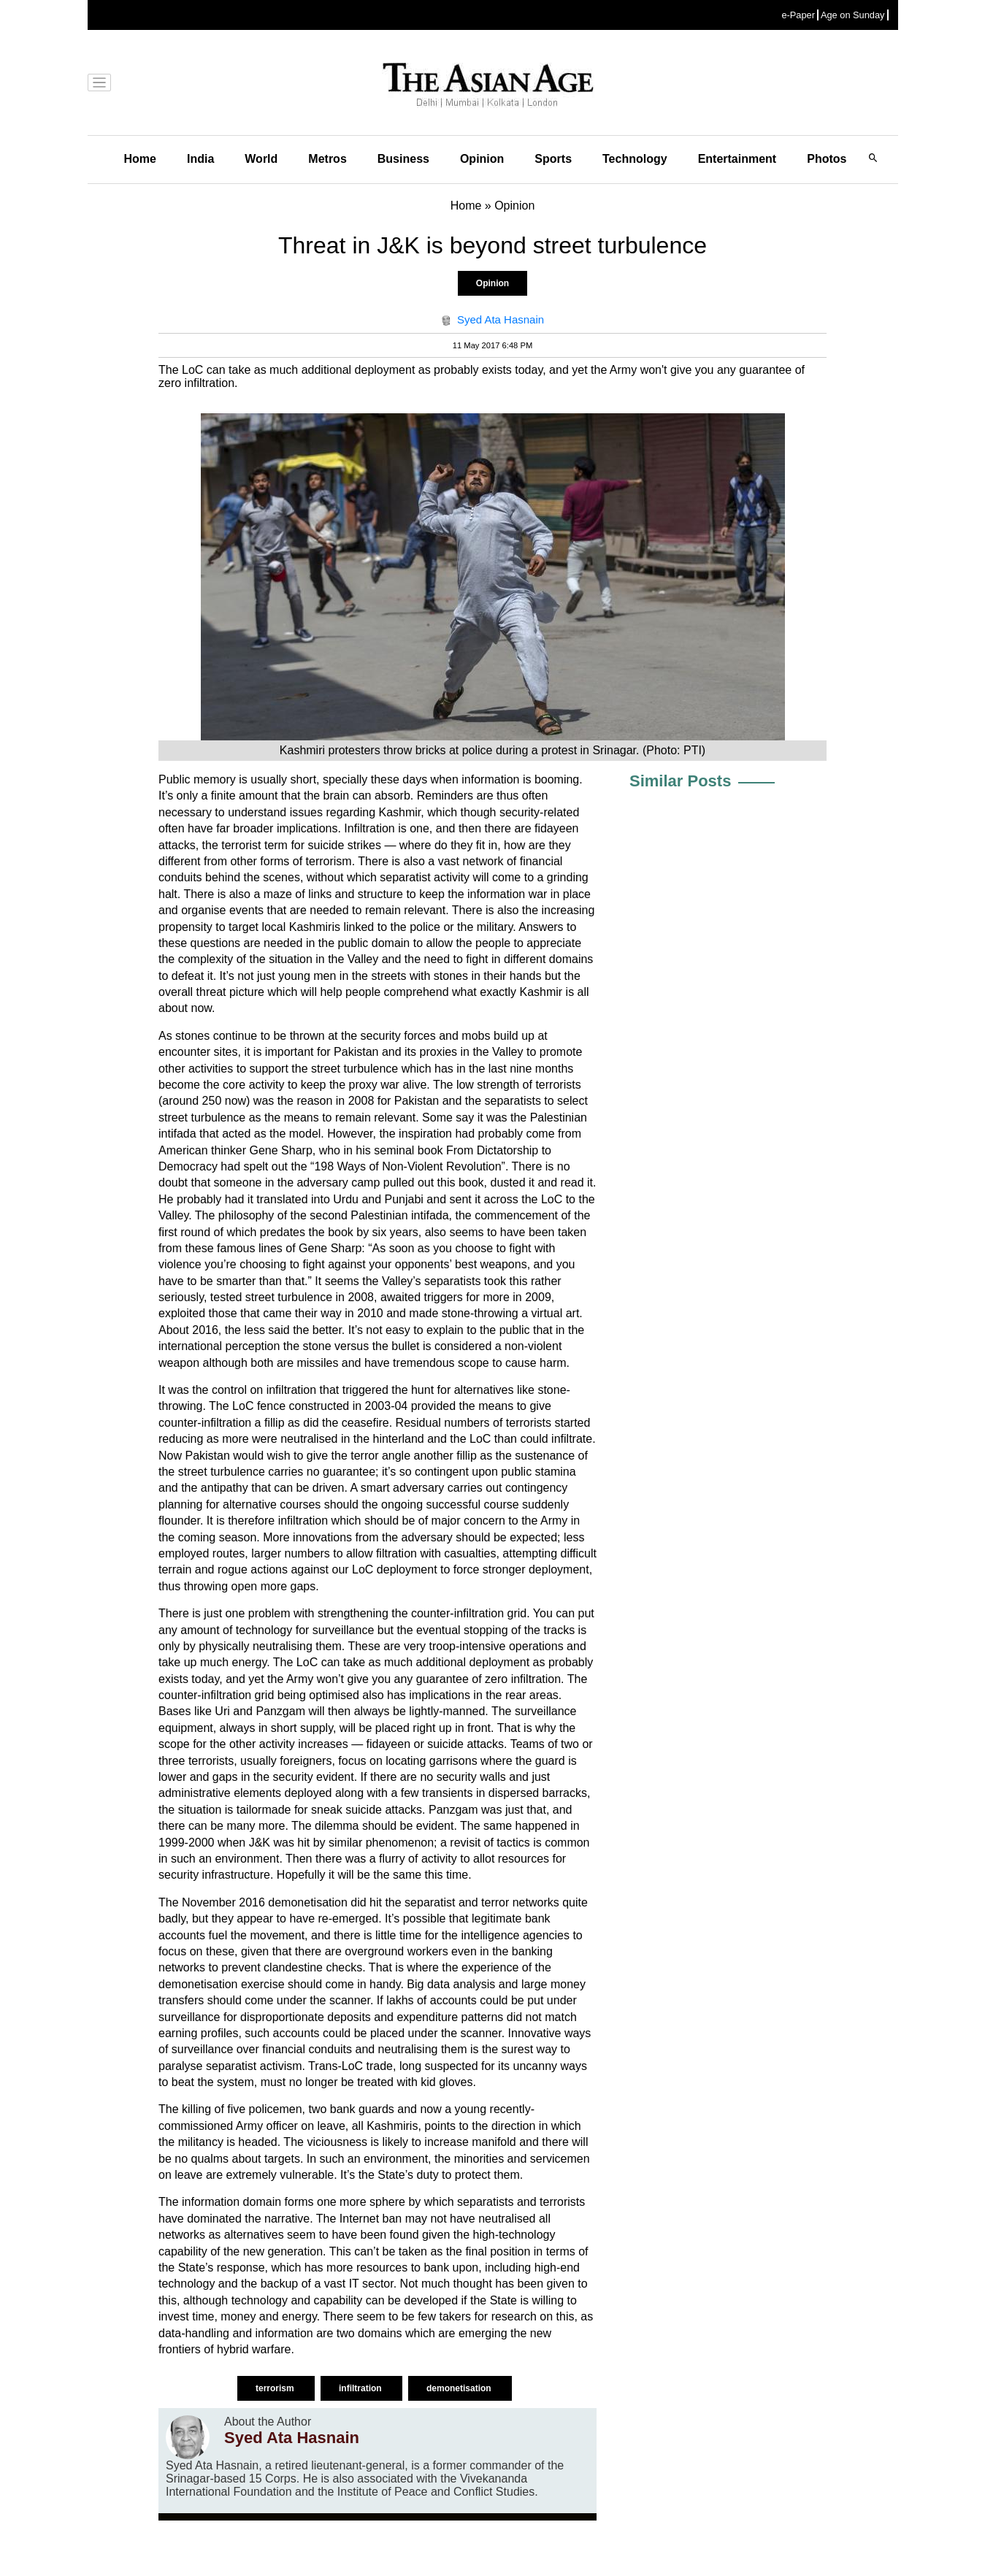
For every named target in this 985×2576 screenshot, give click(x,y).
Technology (634, 159)
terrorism (276, 2388)
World (261, 159)
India (200, 159)
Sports (553, 159)
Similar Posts (680, 781)
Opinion (482, 159)
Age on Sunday (853, 14)
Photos (826, 159)
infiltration (361, 2388)
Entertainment (737, 159)
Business (403, 159)
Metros (327, 159)
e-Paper (798, 14)
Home (140, 159)
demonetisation (460, 2388)
